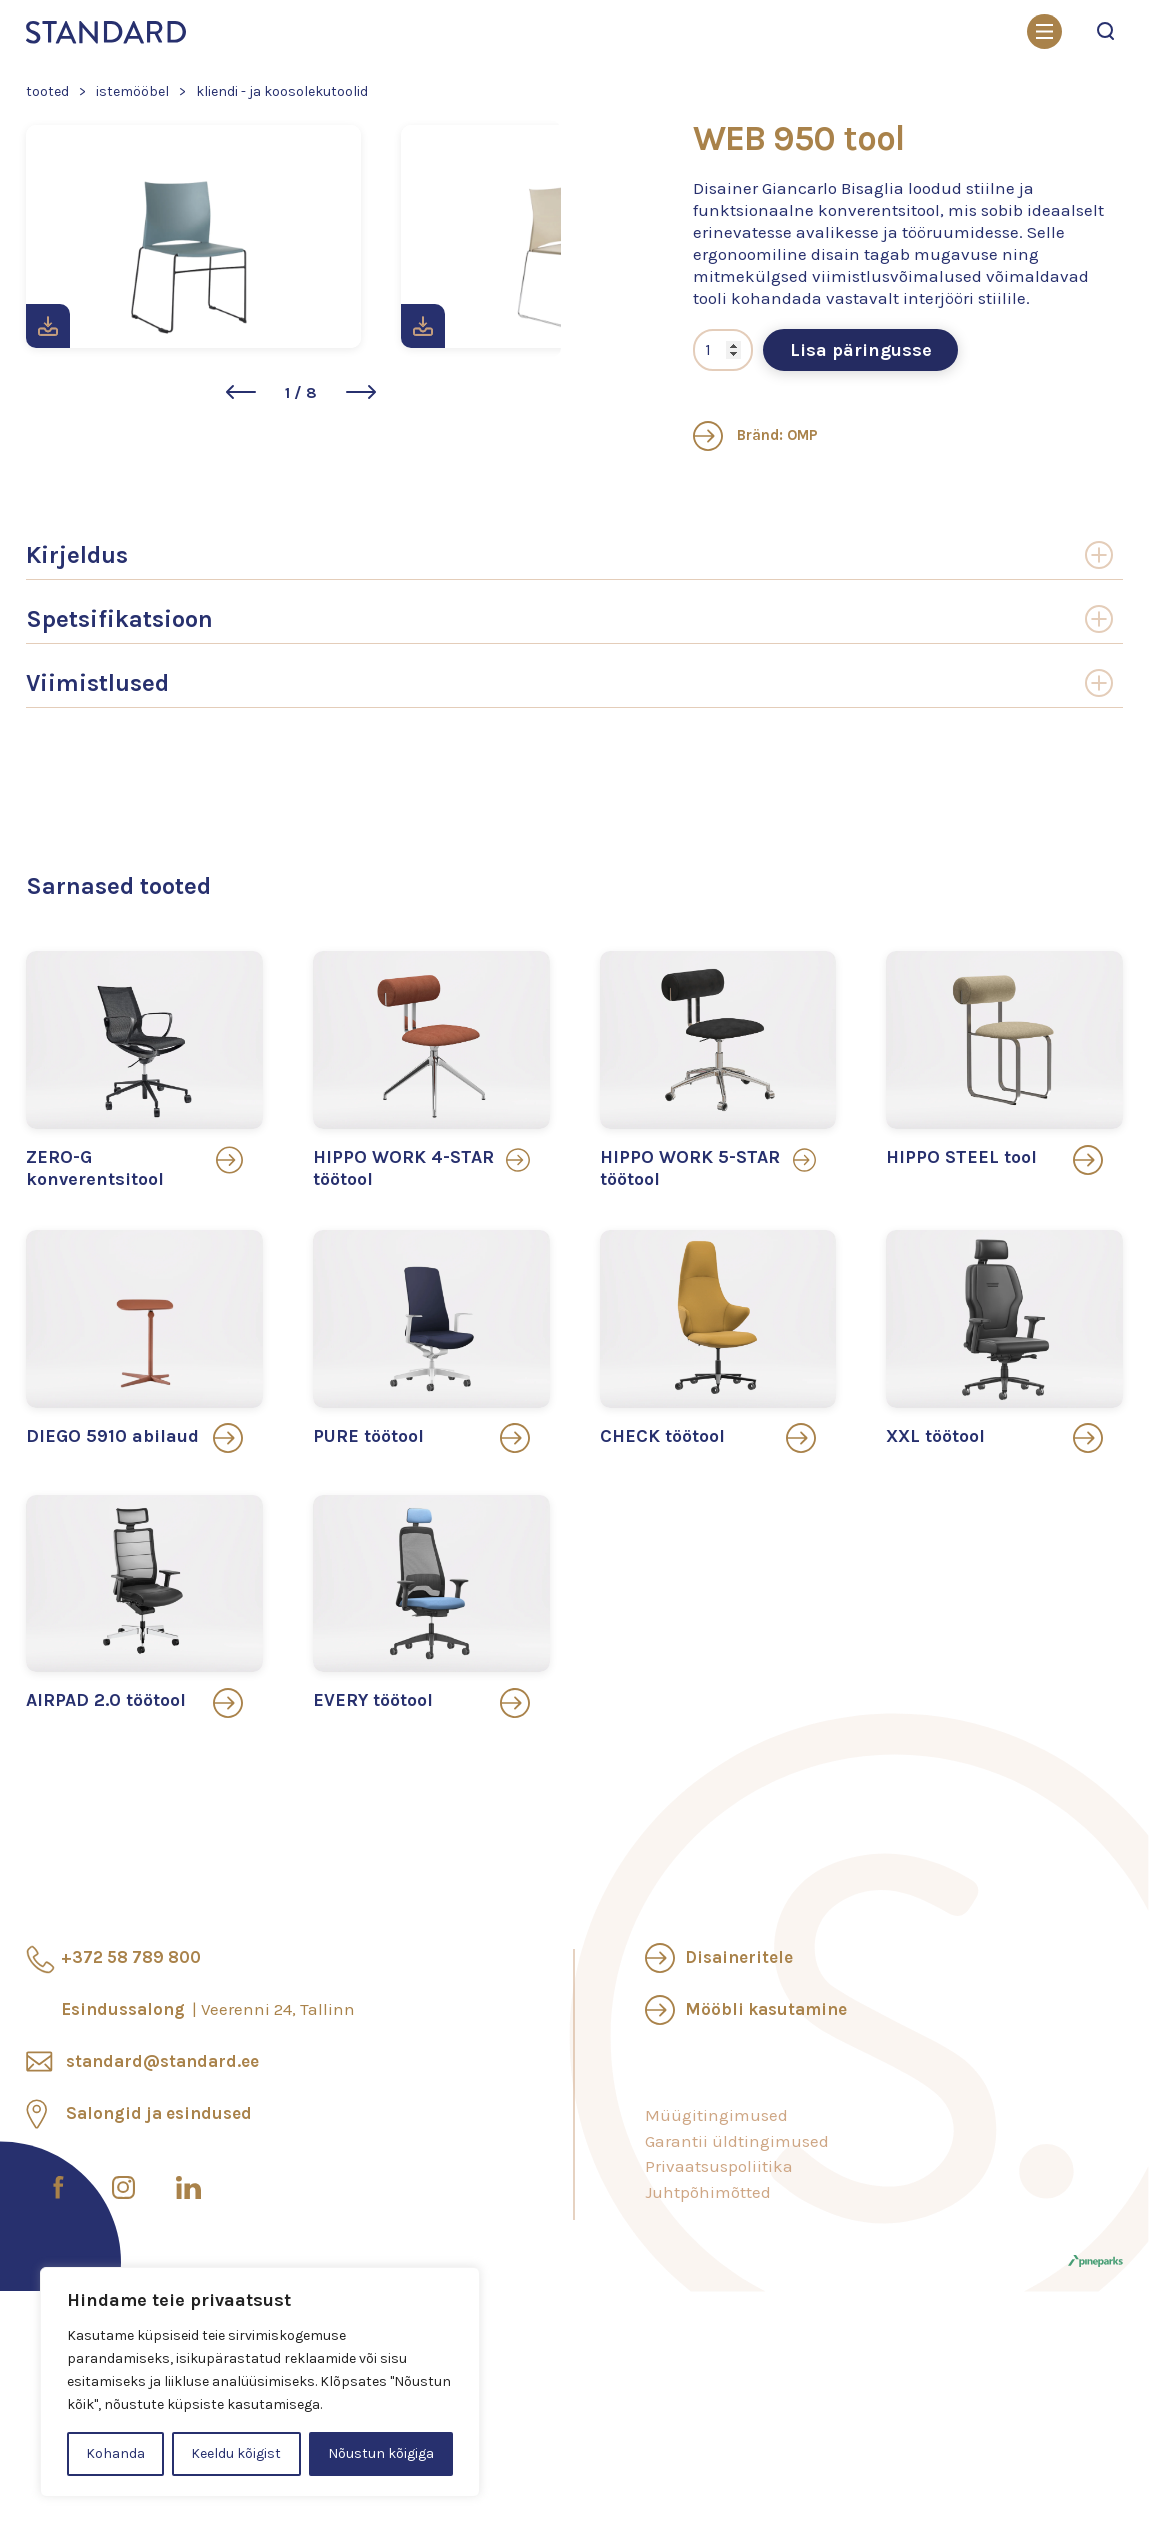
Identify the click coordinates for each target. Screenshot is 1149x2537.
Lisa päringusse (861, 457)
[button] (241, 522)
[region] (260, 2382)
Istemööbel (132, 91)
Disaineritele (739, 2064)
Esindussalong (208, 2116)
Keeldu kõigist (236, 2453)
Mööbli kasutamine (766, 2116)
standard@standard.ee (162, 2168)
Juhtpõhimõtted (708, 2298)
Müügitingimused (716, 2222)
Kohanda (115, 2453)
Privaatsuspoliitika (719, 2273)
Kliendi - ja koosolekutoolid (282, 91)
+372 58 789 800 (131, 2064)
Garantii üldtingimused (737, 2247)
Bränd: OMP (755, 542)
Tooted (47, 91)
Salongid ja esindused (159, 2220)
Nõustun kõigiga (381, 2453)
